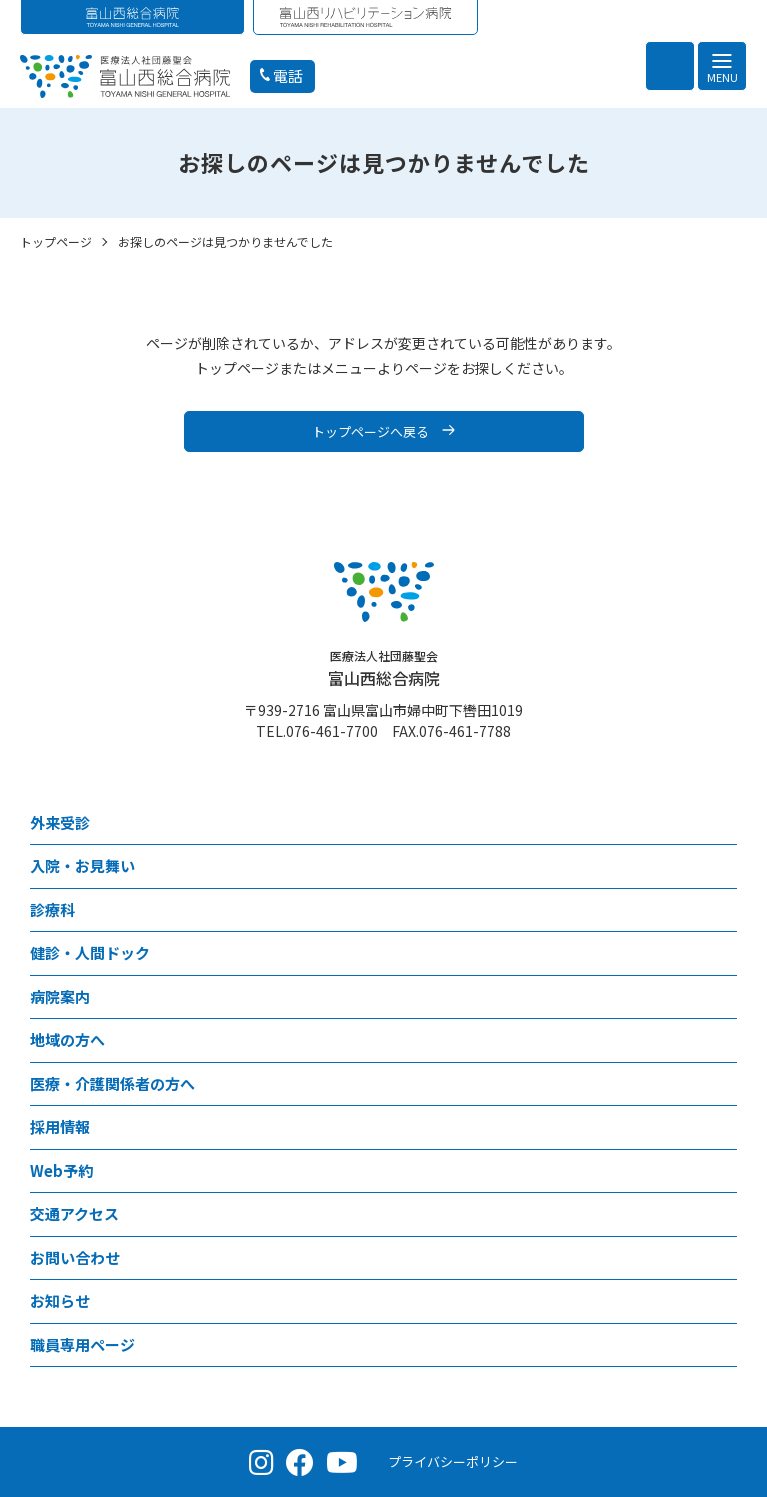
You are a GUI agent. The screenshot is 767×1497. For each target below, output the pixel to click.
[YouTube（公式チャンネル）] (342, 1462)
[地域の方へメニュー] (721, 1040)
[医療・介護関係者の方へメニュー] (721, 1084)
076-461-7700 (332, 731)
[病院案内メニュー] (721, 997)
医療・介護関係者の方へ (112, 1083)
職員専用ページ (82, 1344)
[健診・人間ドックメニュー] (721, 953)
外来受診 (60, 822)
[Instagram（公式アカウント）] (261, 1462)
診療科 (52, 909)
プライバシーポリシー (453, 1461)
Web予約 (61, 1170)
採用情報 (60, 1126)
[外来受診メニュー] (721, 823)
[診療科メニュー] (721, 910)
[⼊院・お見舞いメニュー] (721, 866)
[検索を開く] (670, 66)
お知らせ (60, 1300)
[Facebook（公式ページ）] (300, 1462)
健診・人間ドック (90, 952)
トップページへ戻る (370, 431)
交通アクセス (74, 1213)
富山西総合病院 (384, 668)
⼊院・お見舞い (82, 865)
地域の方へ (67, 1039)
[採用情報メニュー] (721, 1127)
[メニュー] (722, 66)
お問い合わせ (75, 1257)
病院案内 (60, 996)
